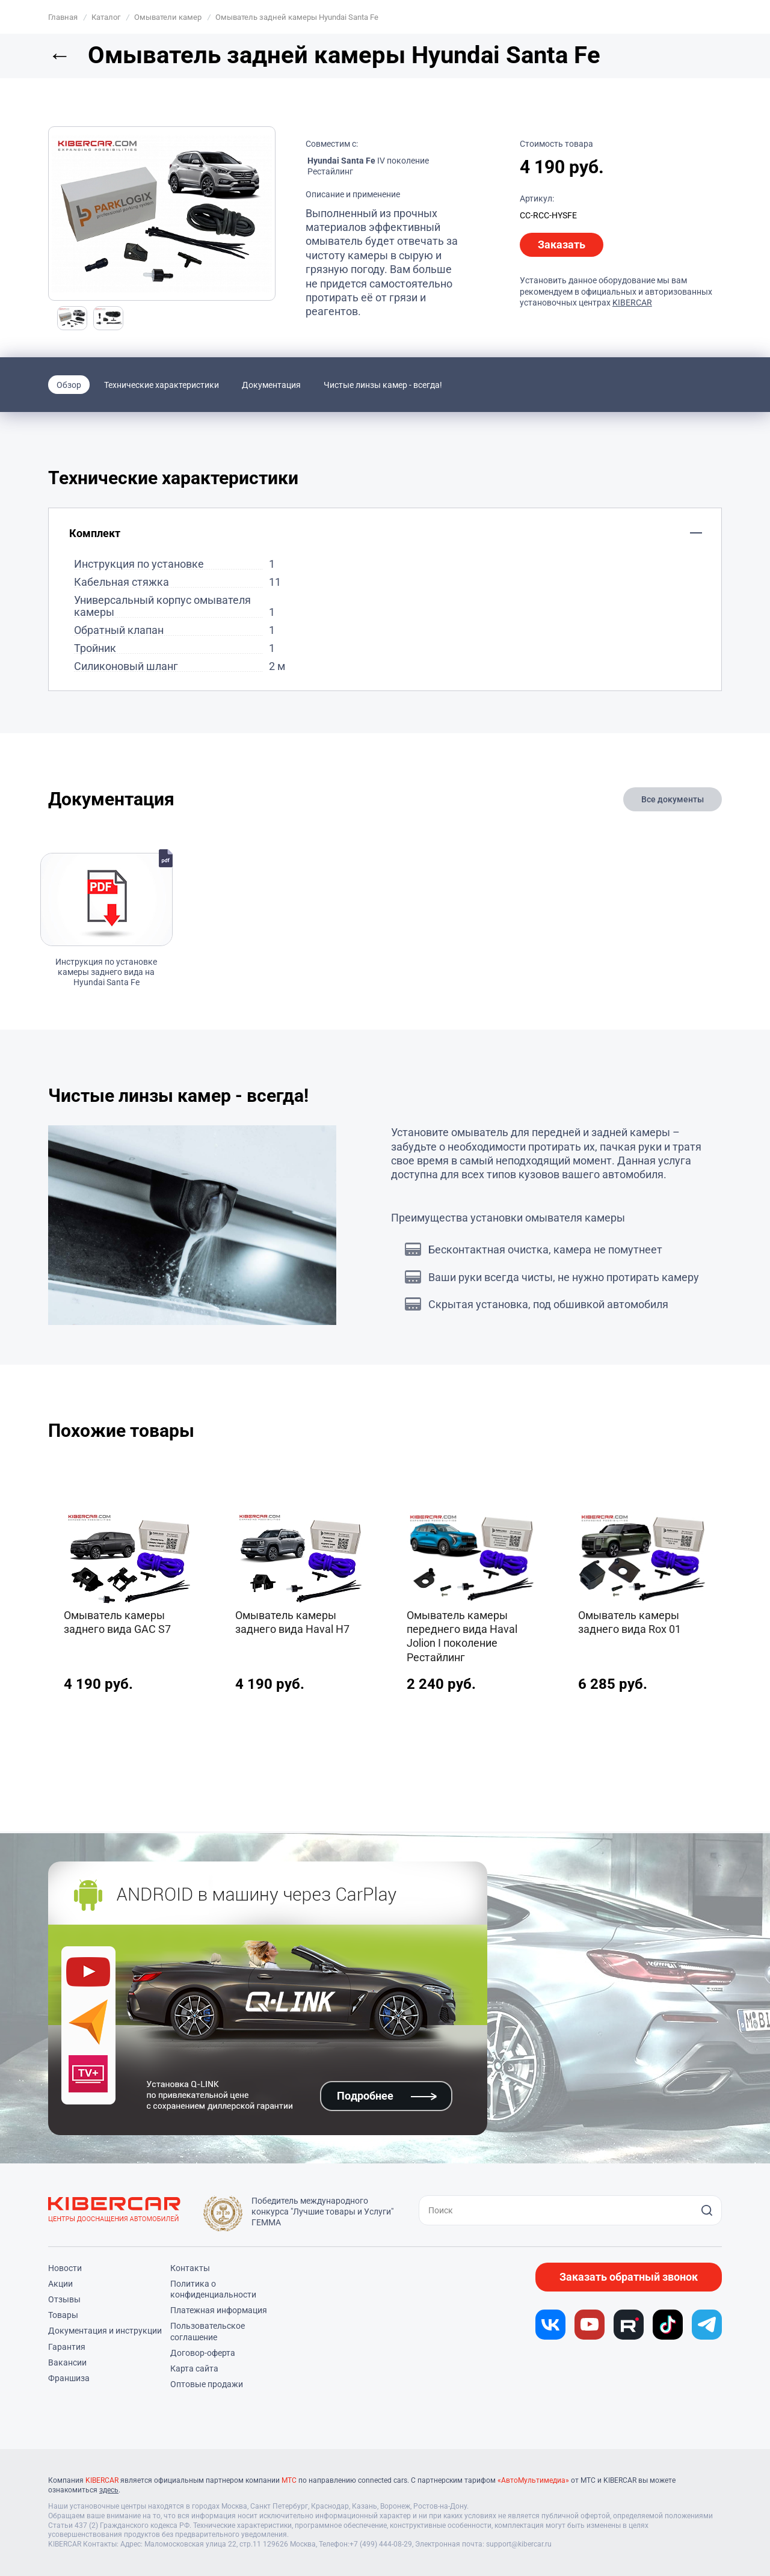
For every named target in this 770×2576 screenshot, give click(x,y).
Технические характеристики (161, 385)
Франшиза (69, 2378)
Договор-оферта (202, 2353)
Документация (271, 385)
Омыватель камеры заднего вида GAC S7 (117, 1622)
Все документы (672, 799)
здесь (109, 2490)
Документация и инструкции (105, 2330)
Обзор (69, 385)
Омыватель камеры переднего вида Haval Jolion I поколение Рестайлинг (462, 1636)
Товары (63, 2315)
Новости (65, 2268)
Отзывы (64, 2299)
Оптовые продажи (206, 2384)
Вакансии (67, 2362)
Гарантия (66, 2347)
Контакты (190, 2268)
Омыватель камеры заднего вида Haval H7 (292, 1622)
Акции (60, 2284)
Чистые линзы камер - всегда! (383, 385)
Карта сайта (194, 2368)
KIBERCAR (632, 302)
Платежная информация (218, 2310)
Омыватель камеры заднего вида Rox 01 (629, 1622)
